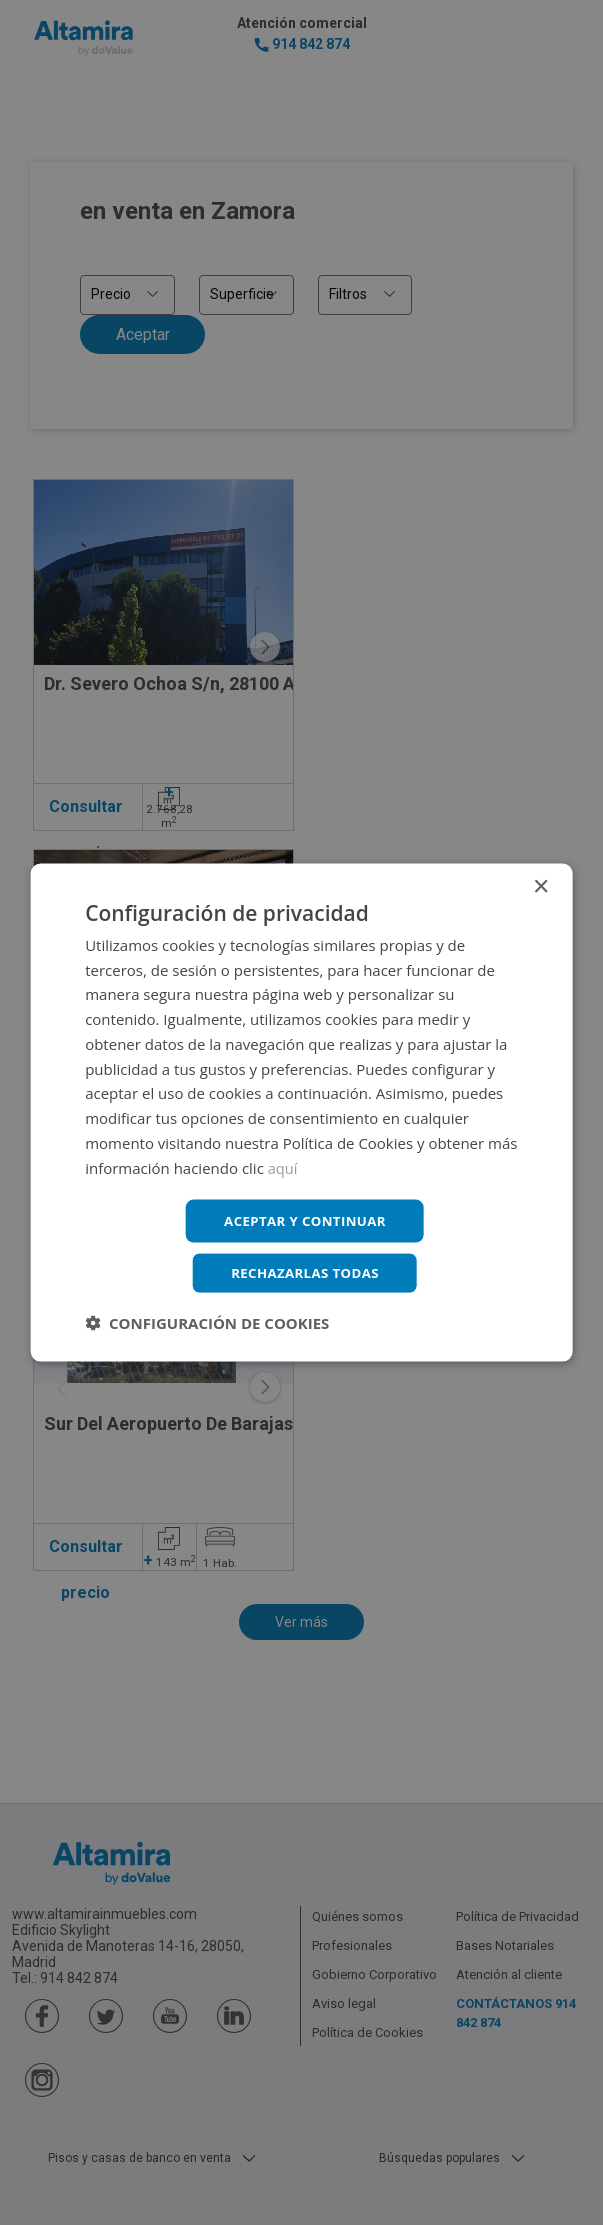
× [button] (540, 884)
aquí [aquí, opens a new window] (283, 1165)
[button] (207, 1325)
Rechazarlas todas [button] (305, 1273)
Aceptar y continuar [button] (305, 1219)
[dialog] (301, 1112)
